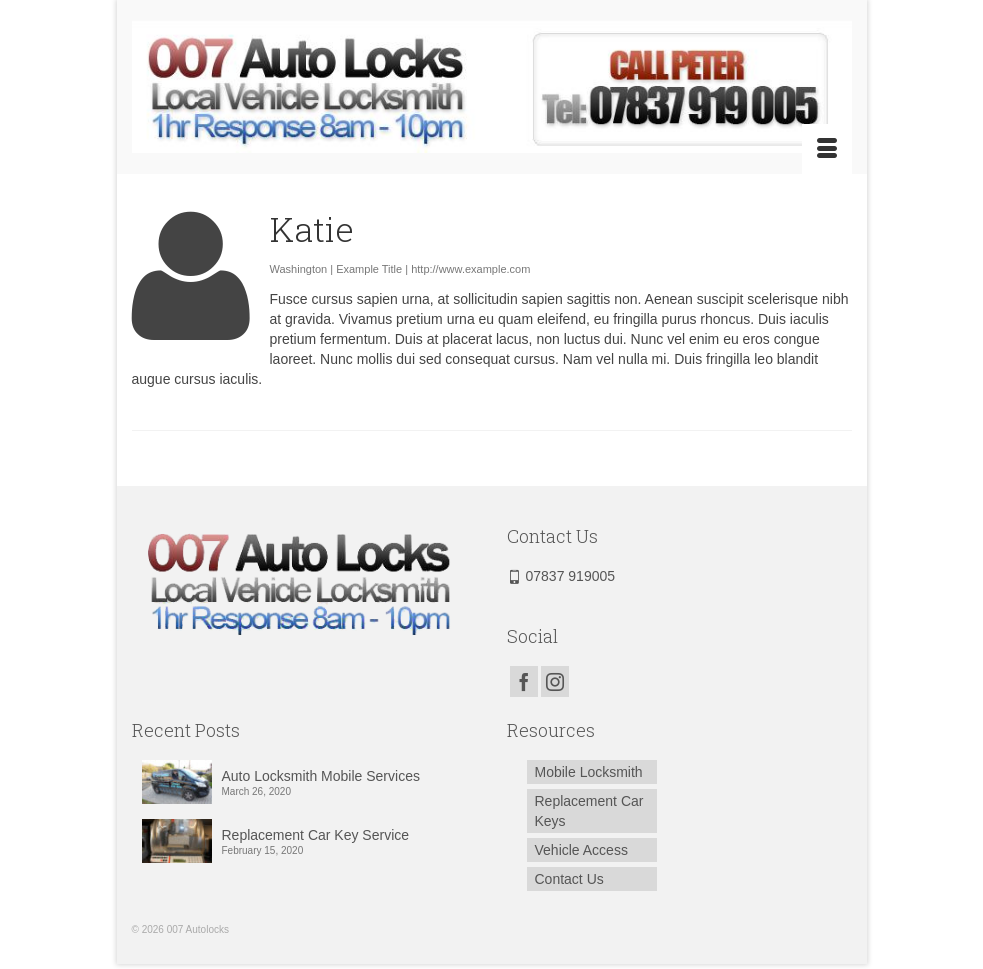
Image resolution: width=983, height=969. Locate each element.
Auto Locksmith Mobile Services (321, 776)
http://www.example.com (470, 269)
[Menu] (827, 149)
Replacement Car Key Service (316, 835)
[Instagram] (555, 681)
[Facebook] (524, 681)
